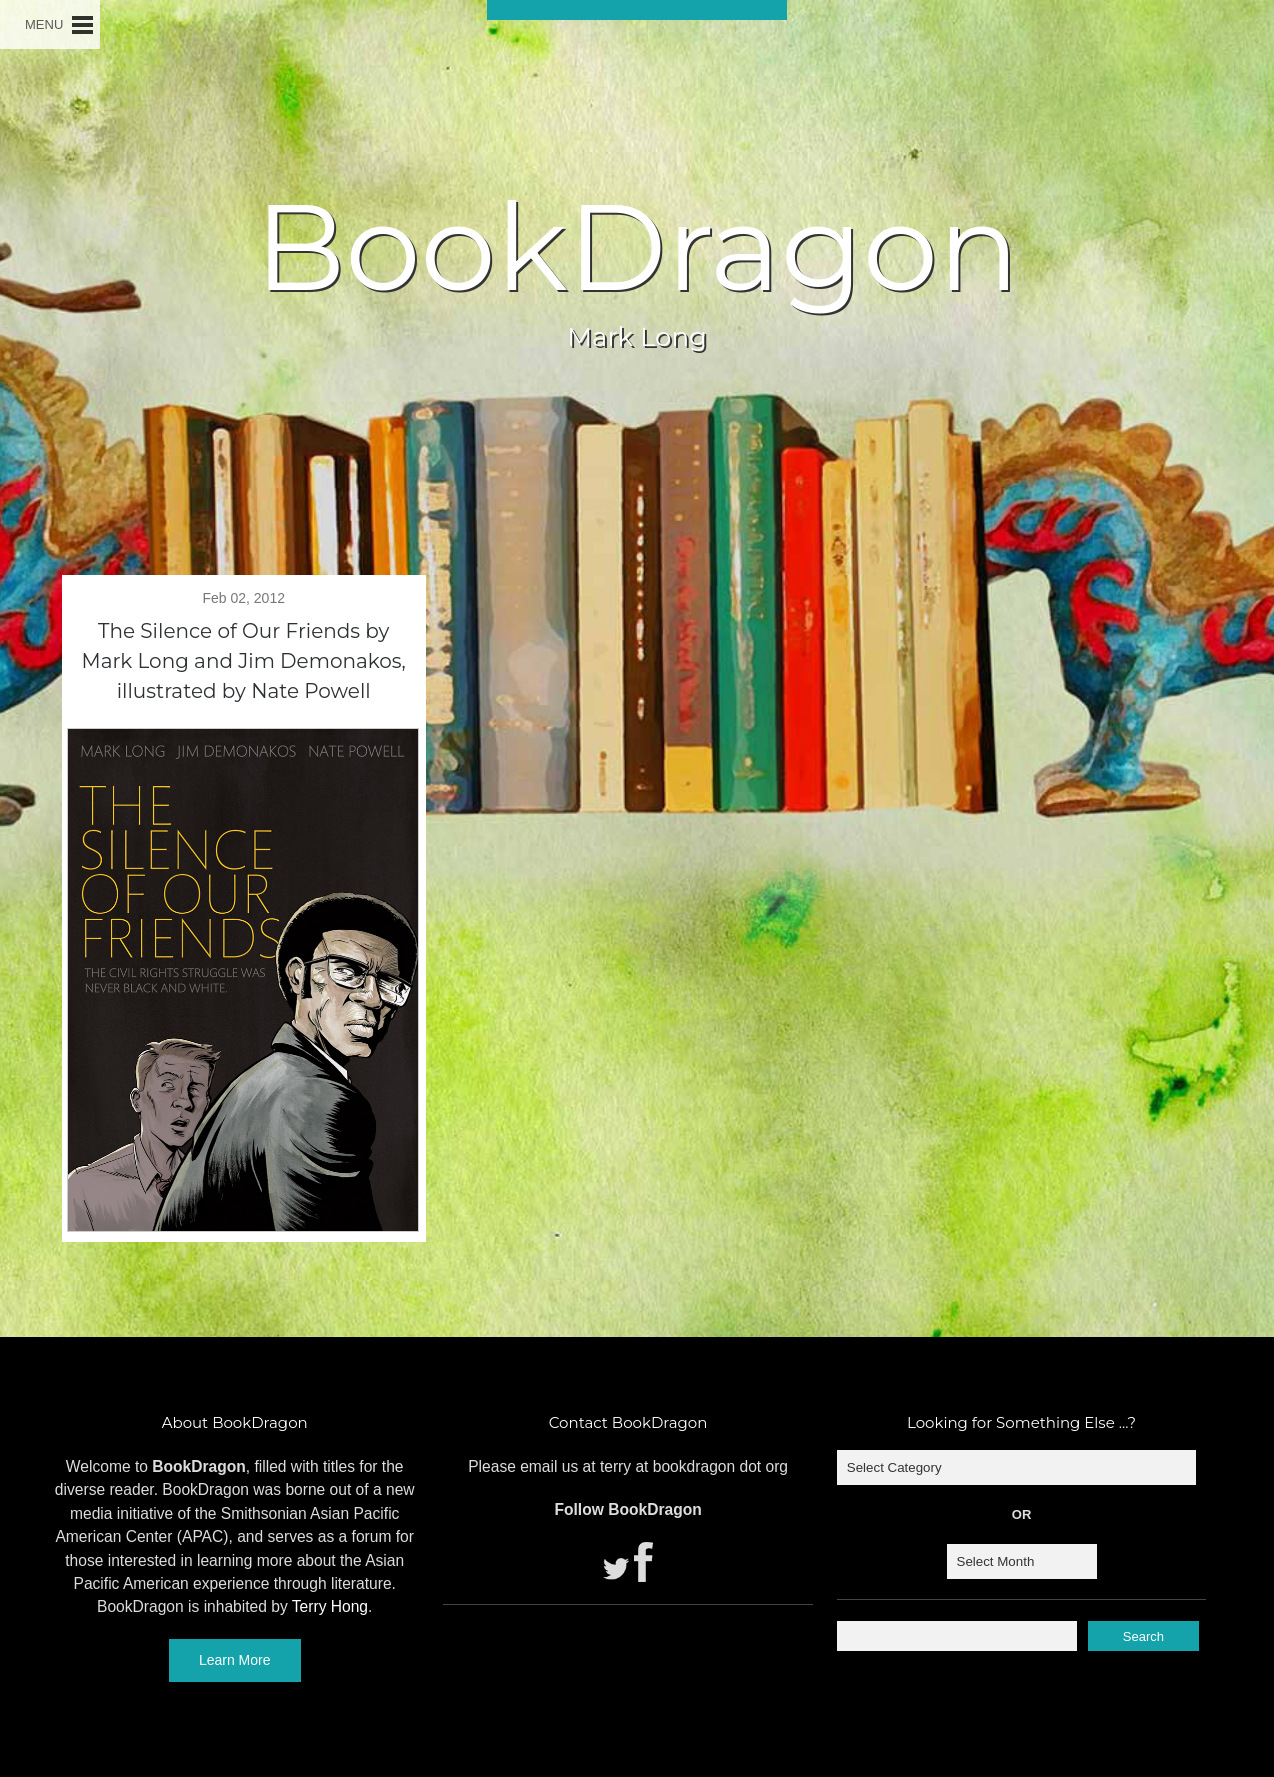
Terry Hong (330, 1606)
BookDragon (637, 247)
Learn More (235, 1660)
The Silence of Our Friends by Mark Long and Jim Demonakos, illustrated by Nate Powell (244, 661)
